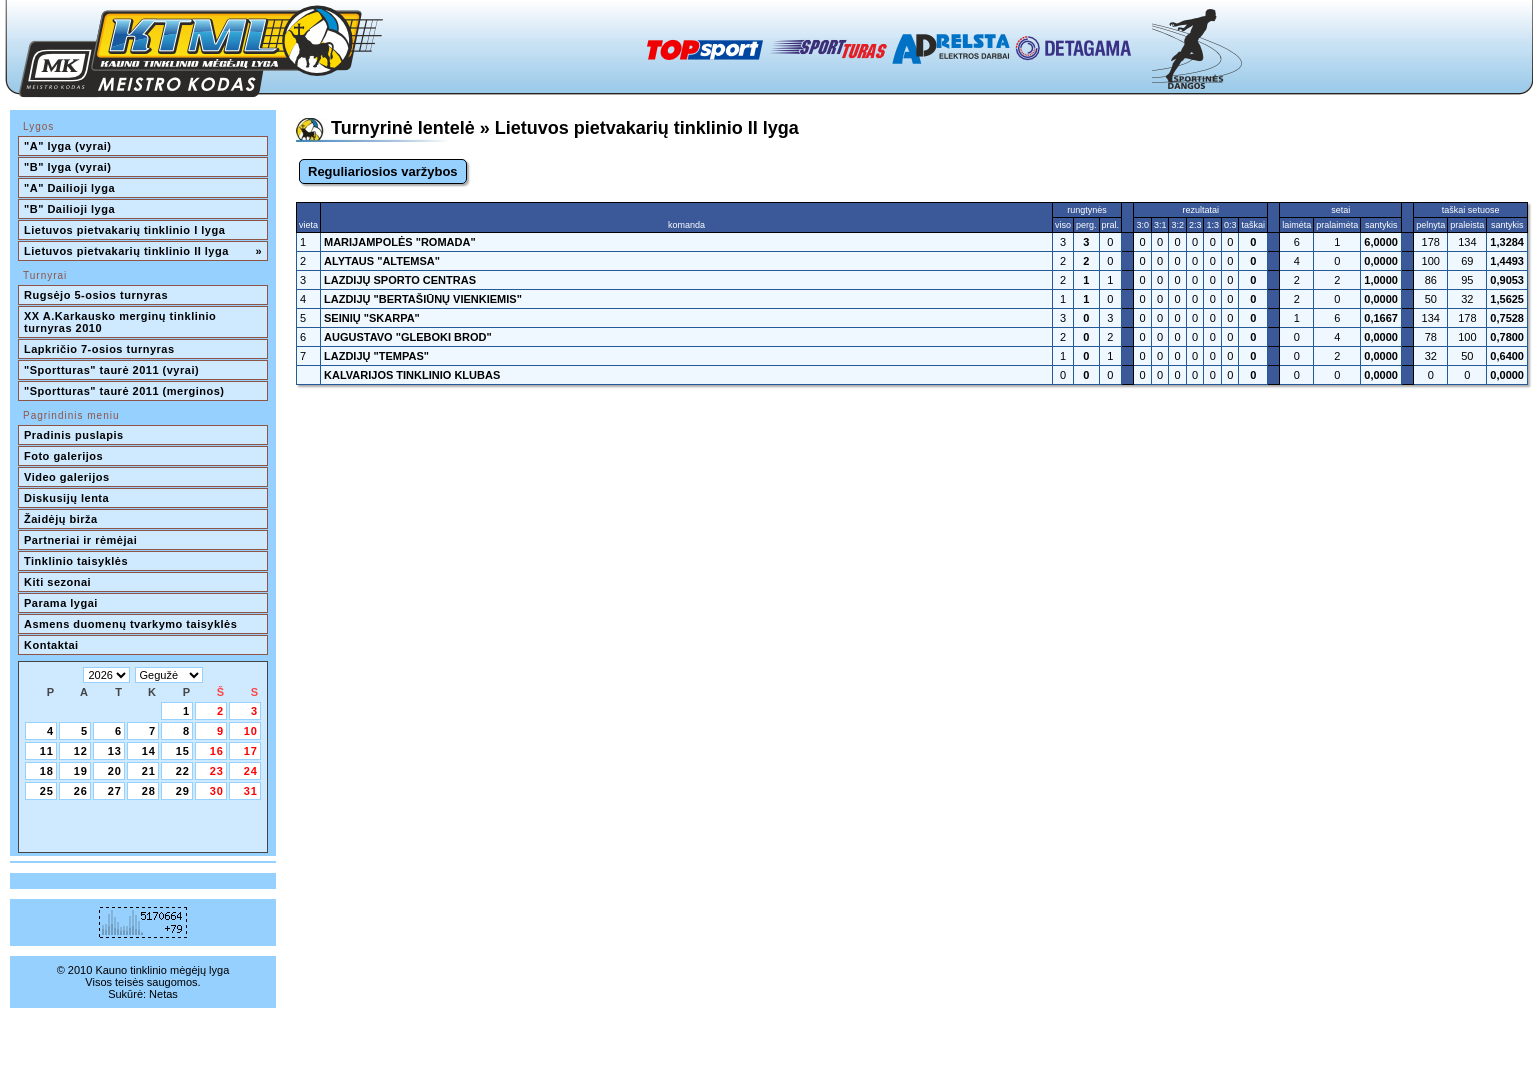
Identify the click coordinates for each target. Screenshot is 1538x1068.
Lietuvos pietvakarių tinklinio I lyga (124, 230)
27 (115, 791)
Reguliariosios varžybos (383, 171)
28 (149, 791)
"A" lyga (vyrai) (68, 146)
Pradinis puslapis (74, 435)
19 (81, 771)
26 (81, 791)
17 (251, 751)
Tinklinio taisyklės (76, 561)
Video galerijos (67, 477)
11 (47, 751)
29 (183, 791)
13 (115, 751)
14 (149, 751)
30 (217, 791)
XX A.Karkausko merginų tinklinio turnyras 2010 (122, 322)
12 (81, 751)
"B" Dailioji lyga (69, 209)
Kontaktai (51, 645)
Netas (163, 994)
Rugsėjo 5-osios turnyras (96, 295)
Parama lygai (61, 603)
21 (149, 771)
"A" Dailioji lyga (69, 188)
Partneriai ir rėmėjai (80, 540)
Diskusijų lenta (66, 498)
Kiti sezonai (57, 582)
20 (115, 771)
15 (183, 751)
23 (217, 771)
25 (47, 791)
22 (183, 771)
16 (217, 751)
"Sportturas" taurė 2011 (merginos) (124, 391)
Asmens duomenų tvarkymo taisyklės (130, 624)
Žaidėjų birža (61, 519)
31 (251, 791)
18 (47, 771)
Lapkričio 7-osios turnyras (99, 349)
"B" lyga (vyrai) (68, 167)
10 (251, 731)
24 (251, 771)
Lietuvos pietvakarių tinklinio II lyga (143, 251)
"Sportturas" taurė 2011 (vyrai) (111, 370)
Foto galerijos (63, 456)
